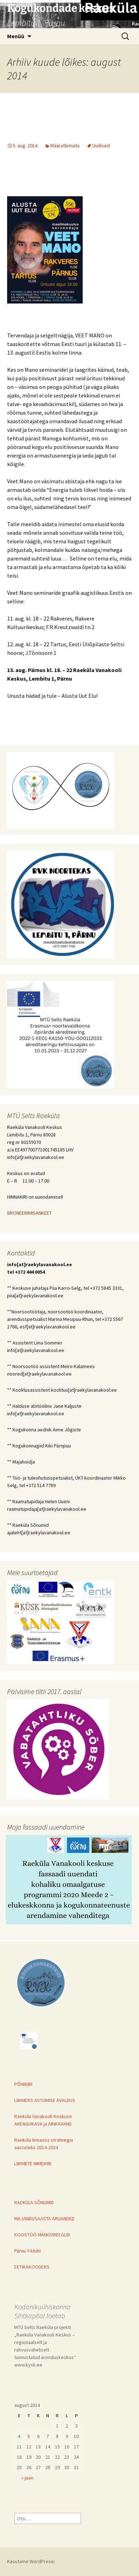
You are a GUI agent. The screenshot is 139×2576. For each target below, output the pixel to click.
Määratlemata (64, 145)
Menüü (15, 36)
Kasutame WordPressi (31, 2561)
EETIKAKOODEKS (32, 2267)
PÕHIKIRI (23, 2084)
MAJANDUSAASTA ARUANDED (44, 2218)
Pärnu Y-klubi (27, 2250)
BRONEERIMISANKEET (29, 1213)
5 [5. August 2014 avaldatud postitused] (28, 2436)
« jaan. (27, 2477)
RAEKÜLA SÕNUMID (34, 2202)
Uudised (101, 145)
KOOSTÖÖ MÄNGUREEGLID (42, 2234)
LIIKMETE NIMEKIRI (32, 2163)
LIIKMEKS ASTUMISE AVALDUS (44, 2100)
